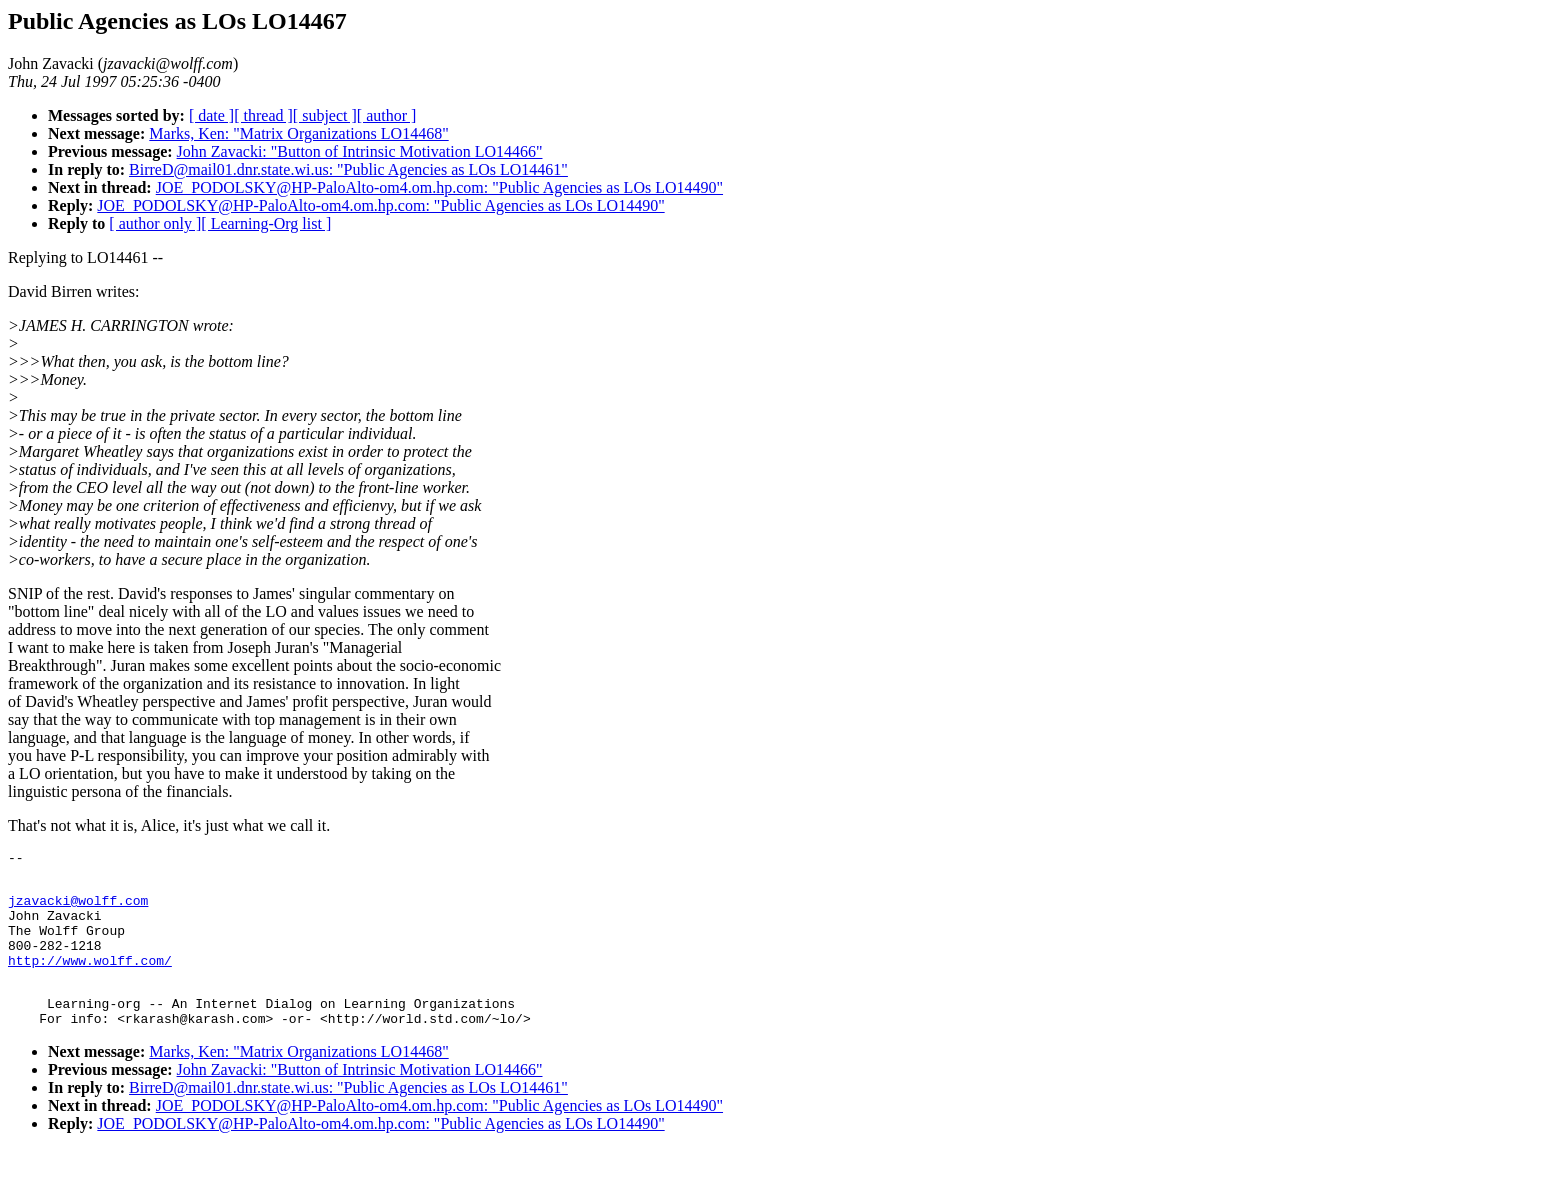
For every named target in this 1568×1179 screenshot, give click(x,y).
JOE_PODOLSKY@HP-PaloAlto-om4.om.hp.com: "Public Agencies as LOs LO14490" (439, 187)
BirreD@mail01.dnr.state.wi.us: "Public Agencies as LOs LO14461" (348, 169)
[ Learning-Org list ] (266, 223)
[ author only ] (155, 223)
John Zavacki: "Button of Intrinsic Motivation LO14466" (360, 151)
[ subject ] (325, 115)
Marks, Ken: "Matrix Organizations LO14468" (298, 133)
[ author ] (387, 115)
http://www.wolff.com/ (90, 981)
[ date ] (211, 115)
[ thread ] (263, 115)
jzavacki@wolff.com (78, 909)
